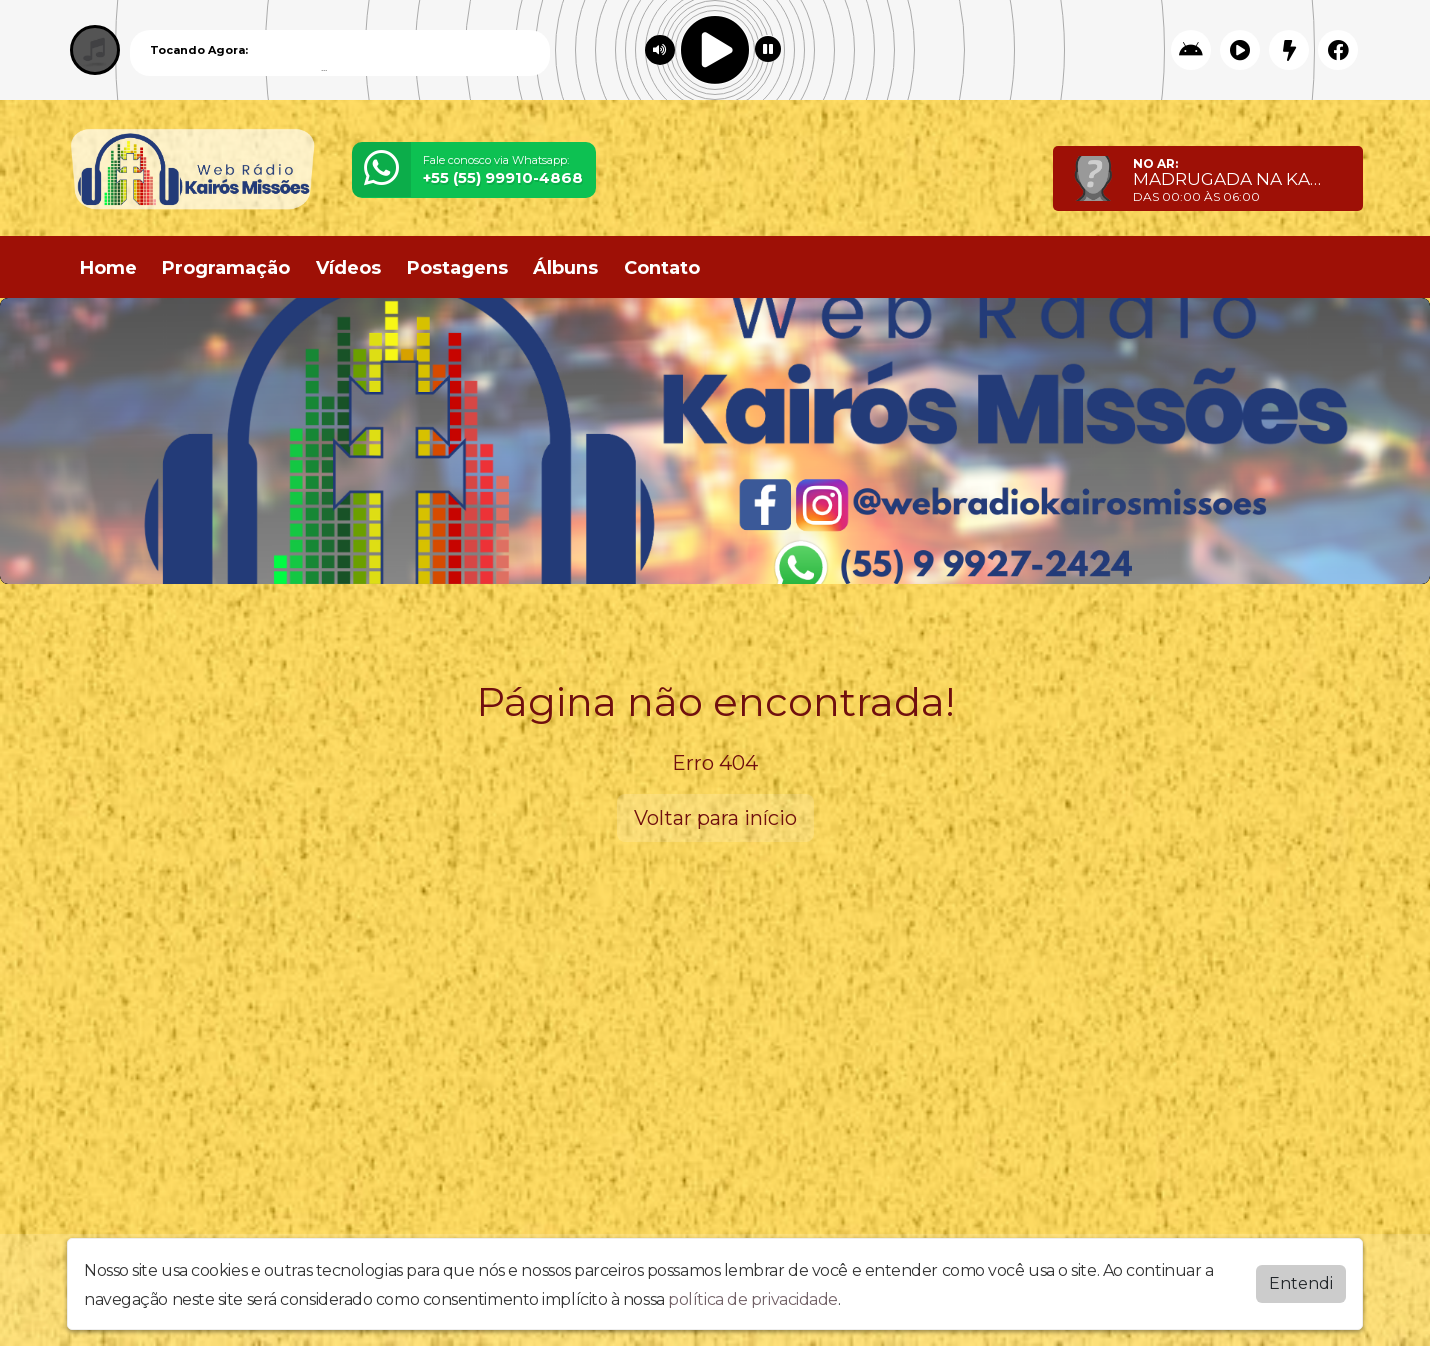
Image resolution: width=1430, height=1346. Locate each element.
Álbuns (565, 268)
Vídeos (348, 268)
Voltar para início (715, 818)
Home (108, 268)
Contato (662, 268)
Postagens (457, 268)
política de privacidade (753, 1299)
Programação (226, 268)
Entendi (1301, 1283)
